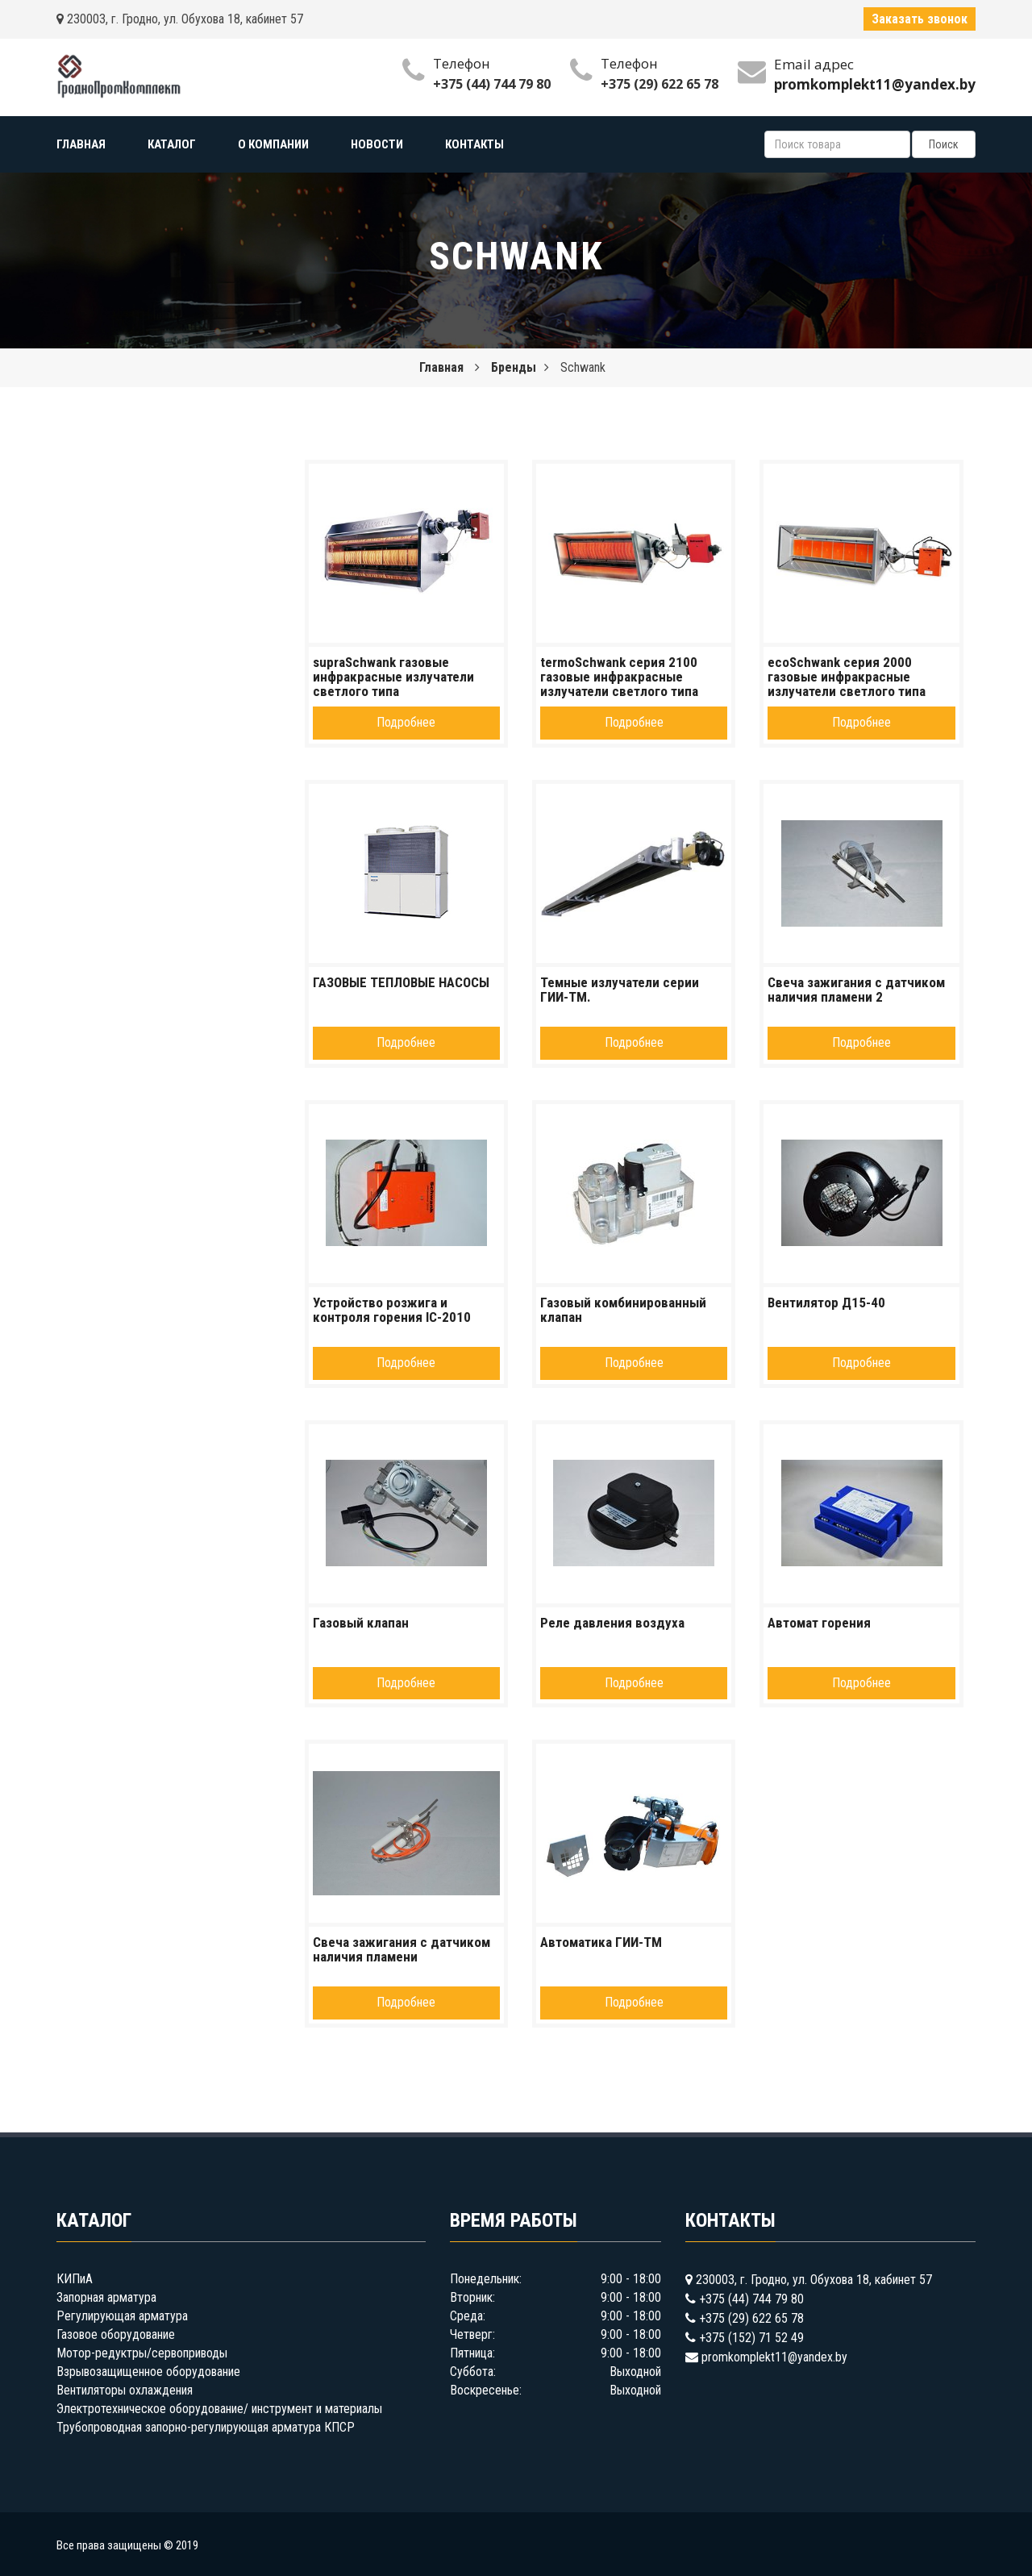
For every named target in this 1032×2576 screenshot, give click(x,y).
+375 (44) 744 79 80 (492, 84)
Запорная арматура (106, 2297)
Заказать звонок (920, 19)
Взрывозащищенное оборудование (148, 2371)
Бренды (513, 367)
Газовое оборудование (115, 2334)
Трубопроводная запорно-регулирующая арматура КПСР (205, 2427)
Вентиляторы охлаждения (124, 2390)
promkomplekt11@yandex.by (774, 2357)
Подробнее (406, 722)
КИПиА (74, 2278)
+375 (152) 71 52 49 (751, 2337)
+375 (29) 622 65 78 (659, 84)
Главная (441, 367)
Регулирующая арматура (122, 2316)
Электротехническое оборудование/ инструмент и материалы (219, 2408)
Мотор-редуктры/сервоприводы (141, 2353)
